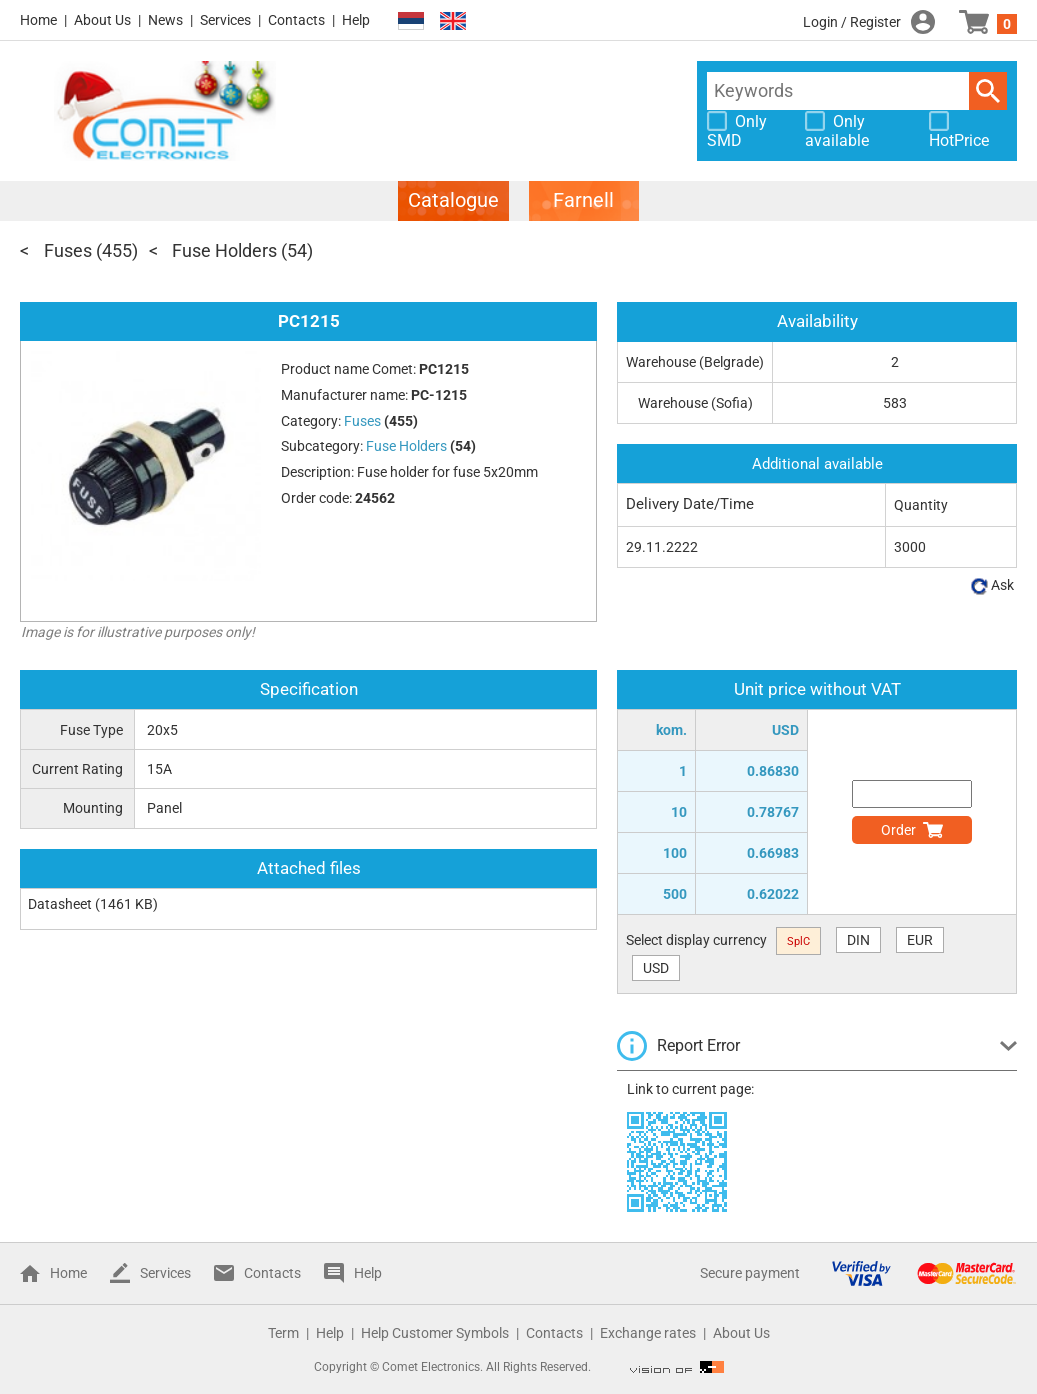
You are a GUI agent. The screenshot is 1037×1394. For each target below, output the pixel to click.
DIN (858, 940)
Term (283, 1333)
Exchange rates (648, 1333)
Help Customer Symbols (435, 1333)
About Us (102, 20)
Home (38, 20)
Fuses (68, 250)
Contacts (296, 20)
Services (225, 20)
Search (988, 91)
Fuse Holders (224, 250)
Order (898, 830)
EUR (920, 940)
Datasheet (60, 904)
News (165, 20)
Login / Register (852, 22)
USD (656, 968)
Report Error (698, 1045)
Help (356, 20)
